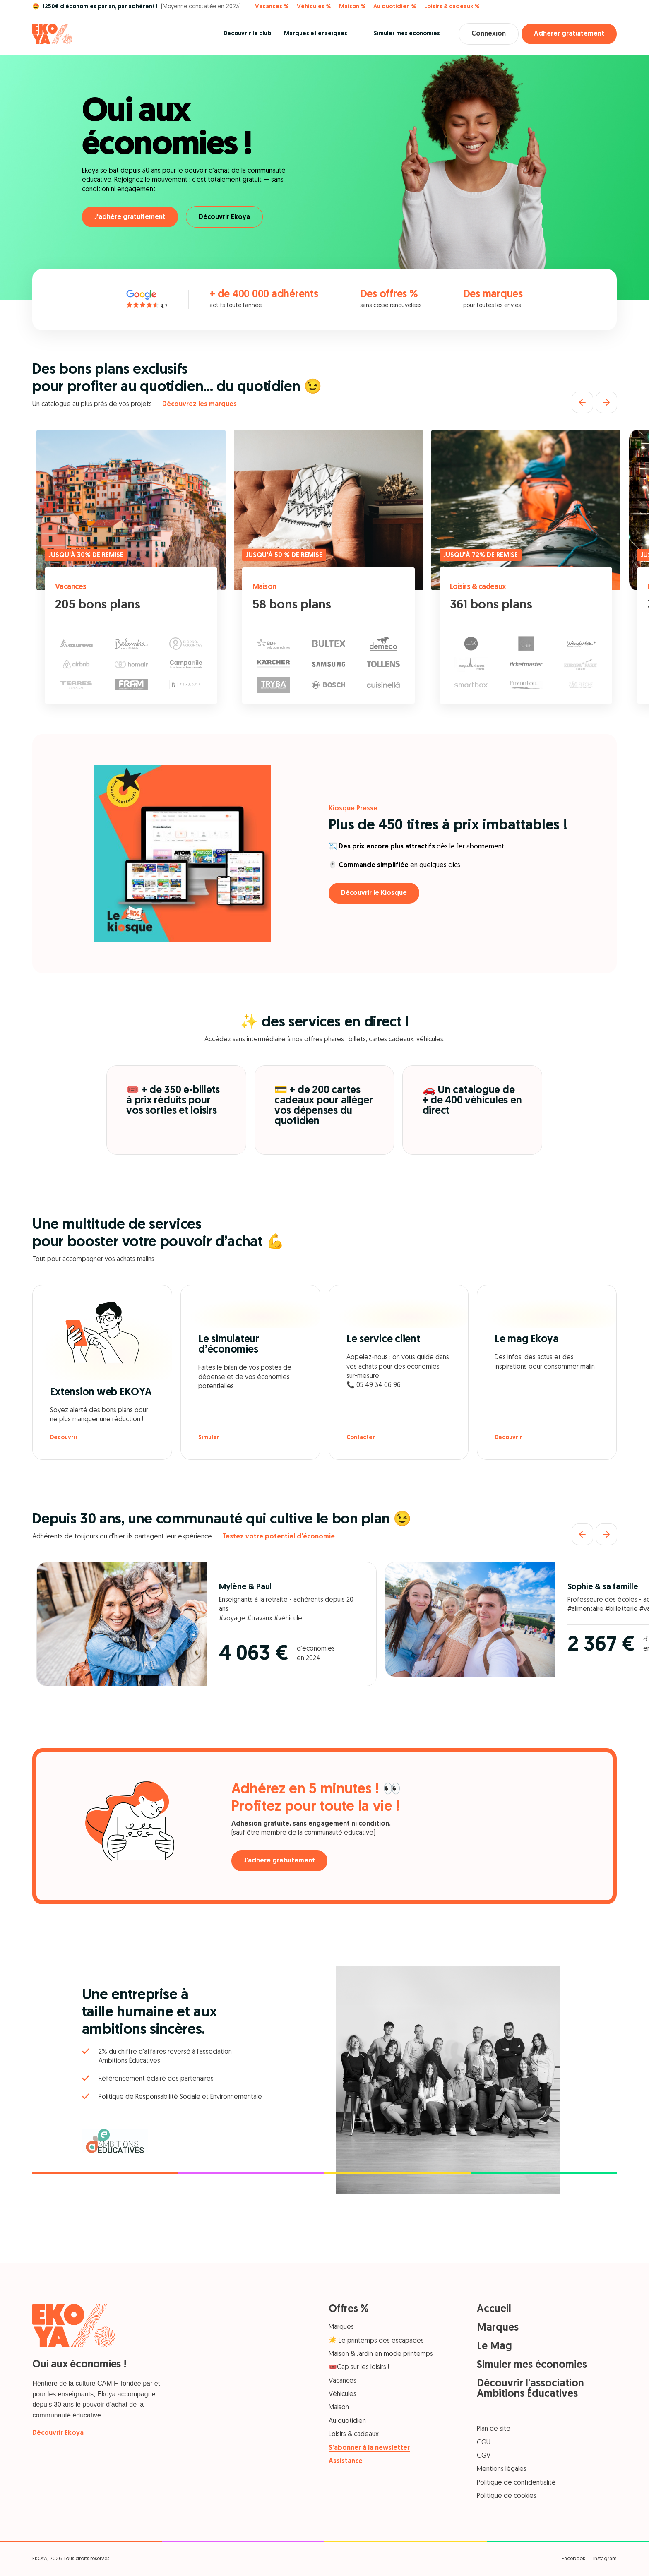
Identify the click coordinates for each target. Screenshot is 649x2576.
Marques (341, 2327)
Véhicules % (314, 7)
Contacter (360, 1438)
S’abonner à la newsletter (369, 2448)
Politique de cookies (506, 2496)
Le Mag (494, 2346)
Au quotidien (347, 2421)
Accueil (494, 2309)
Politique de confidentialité (516, 2483)
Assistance (346, 2461)
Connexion (488, 34)
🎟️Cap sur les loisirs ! (359, 2367)
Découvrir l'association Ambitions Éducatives (530, 2389)
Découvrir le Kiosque (374, 893)
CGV (483, 2456)
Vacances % (271, 7)
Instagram (605, 2559)
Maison (264, 587)
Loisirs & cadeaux (478, 587)
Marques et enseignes (315, 34)
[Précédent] (582, 402)
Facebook (573, 2559)
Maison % (352, 7)
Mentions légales (501, 2469)
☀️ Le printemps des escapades (376, 2341)
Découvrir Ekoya (224, 217)
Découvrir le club (247, 34)
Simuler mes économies (407, 34)
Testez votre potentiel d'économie (278, 1536)
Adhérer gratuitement (569, 34)
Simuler (208, 1438)
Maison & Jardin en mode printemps (381, 2354)
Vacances (71, 587)
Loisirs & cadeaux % (451, 7)
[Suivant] (606, 402)
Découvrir (64, 1438)
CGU (483, 2442)
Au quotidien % (394, 7)
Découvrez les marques (199, 404)
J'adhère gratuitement (130, 217)
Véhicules (342, 2394)
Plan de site (493, 2429)
